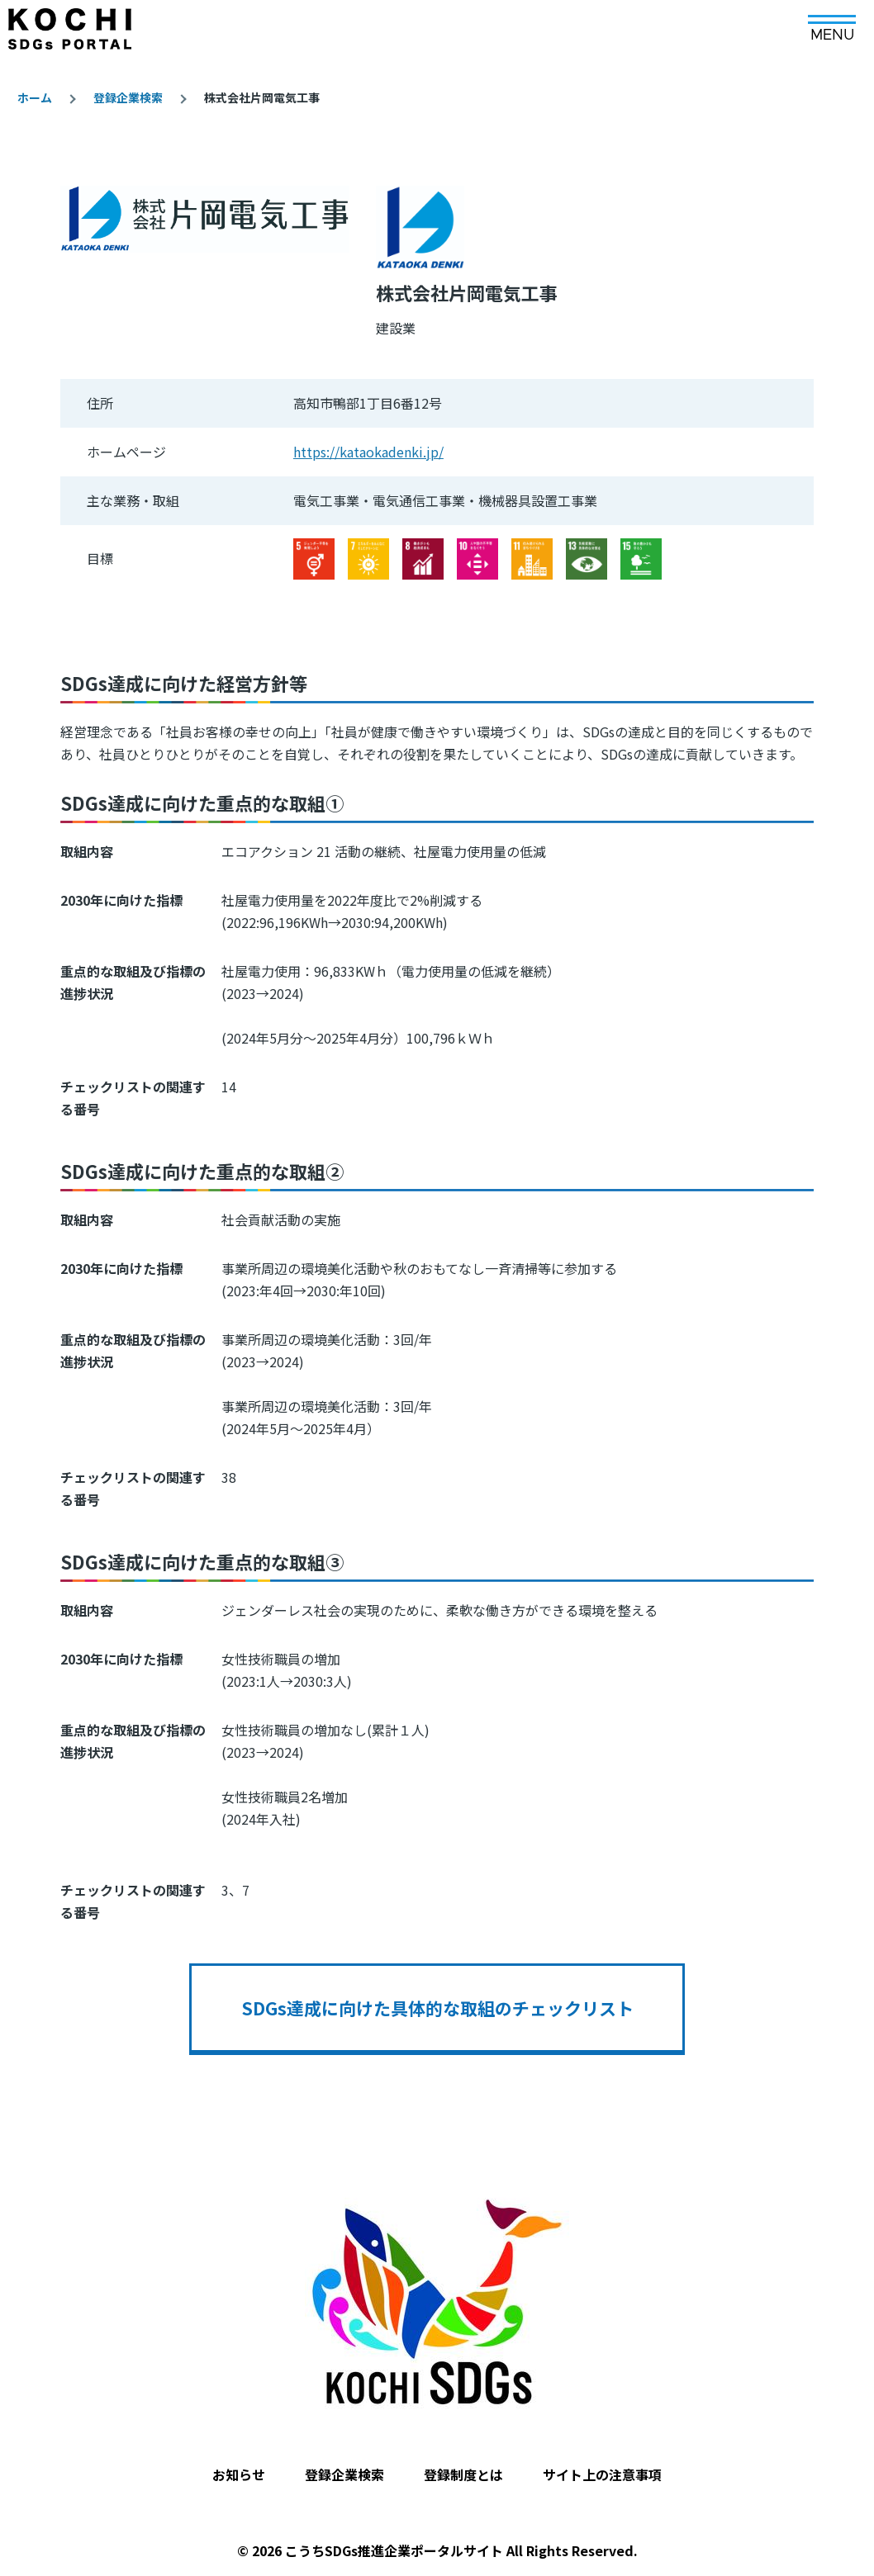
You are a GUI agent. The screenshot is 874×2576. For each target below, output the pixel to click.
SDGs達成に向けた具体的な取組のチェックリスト (437, 2008)
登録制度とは (463, 2474)
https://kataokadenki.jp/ (368, 452)
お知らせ (238, 2474)
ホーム (34, 97)
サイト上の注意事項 (602, 2474)
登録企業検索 (128, 97)
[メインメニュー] (832, 22)
